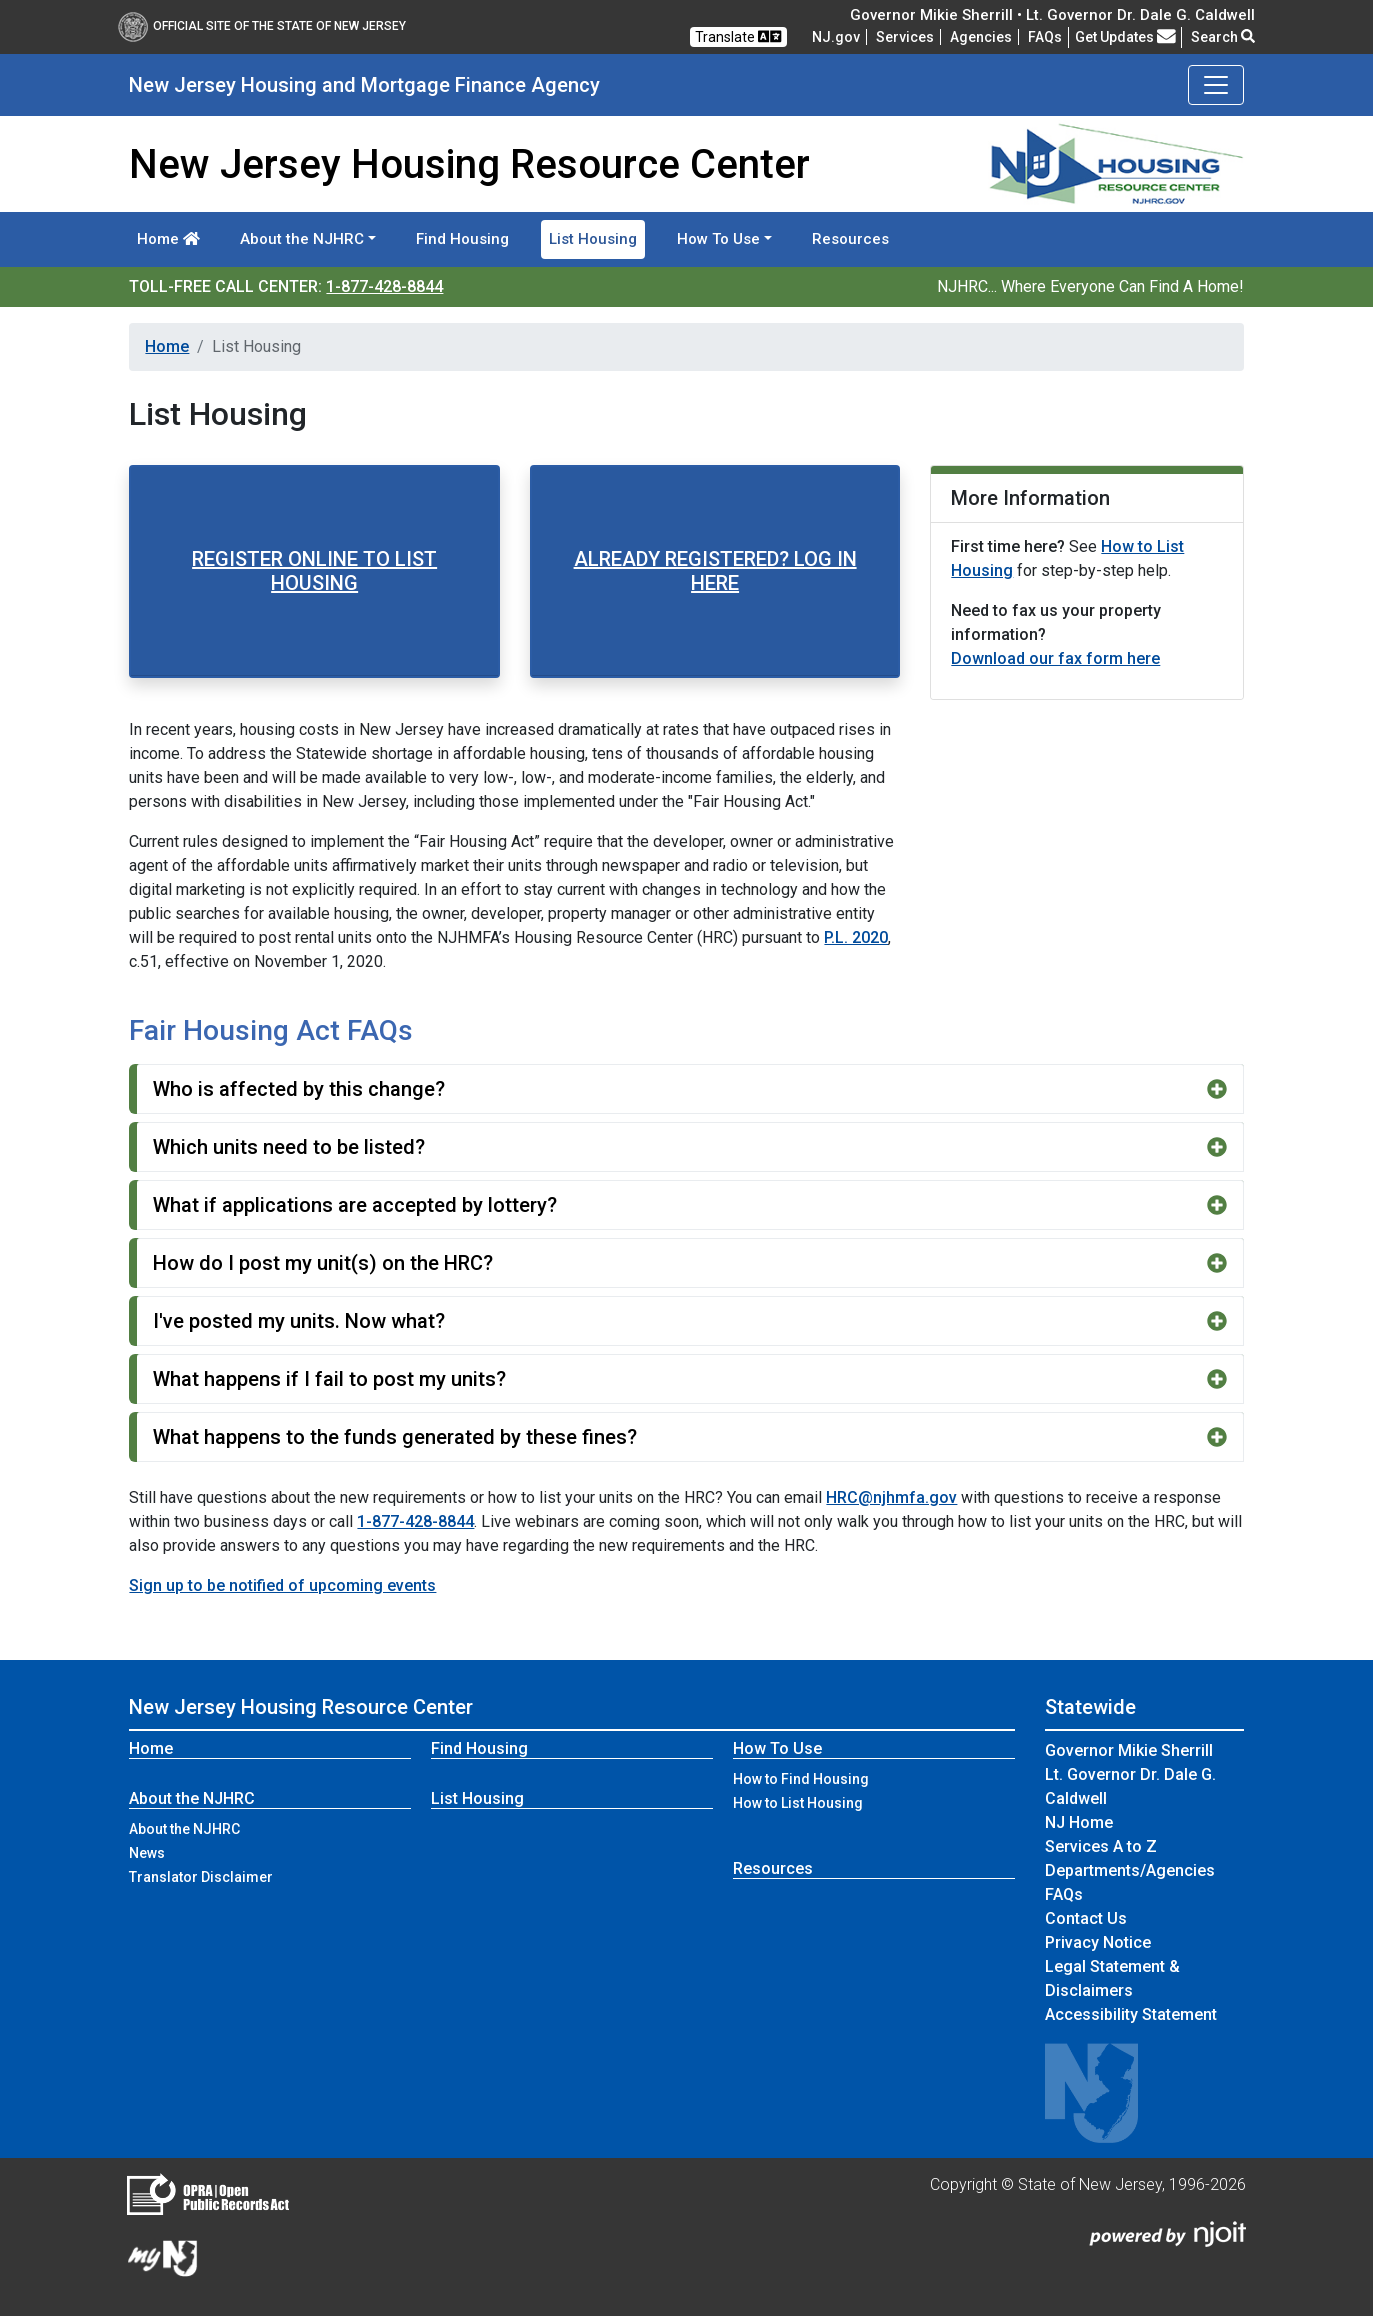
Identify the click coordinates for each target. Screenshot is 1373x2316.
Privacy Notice (1098, 1942)
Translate (738, 36)
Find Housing (462, 239)
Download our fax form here (1055, 658)
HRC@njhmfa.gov (891, 1497)
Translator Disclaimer (201, 1877)
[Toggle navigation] (1216, 85)
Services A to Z (1101, 1846)
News (147, 1853)
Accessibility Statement (1131, 2014)
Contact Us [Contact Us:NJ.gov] (1086, 1918)
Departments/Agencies (1130, 1870)
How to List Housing (798, 1803)
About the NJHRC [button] (302, 239)
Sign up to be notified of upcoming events (282, 1585)
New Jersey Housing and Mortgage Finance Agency (364, 85)
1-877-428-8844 (384, 286)
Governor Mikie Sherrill (1129, 1750)
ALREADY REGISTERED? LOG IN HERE (715, 571)
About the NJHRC (184, 1829)
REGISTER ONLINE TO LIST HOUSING (314, 571)
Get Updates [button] (1125, 36)
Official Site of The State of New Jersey (262, 26)
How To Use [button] (718, 239)
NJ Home (1079, 1822)
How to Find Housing (801, 1779)
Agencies (981, 37)
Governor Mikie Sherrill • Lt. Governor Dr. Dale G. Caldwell (1052, 15)
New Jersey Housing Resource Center (301, 1707)
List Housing (593, 239)
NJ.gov (836, 37)
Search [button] (1223, 37)
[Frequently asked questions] (1045, 37)
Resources (850, 239)
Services (905, 37)
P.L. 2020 (856, 937)
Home (168, 239)
